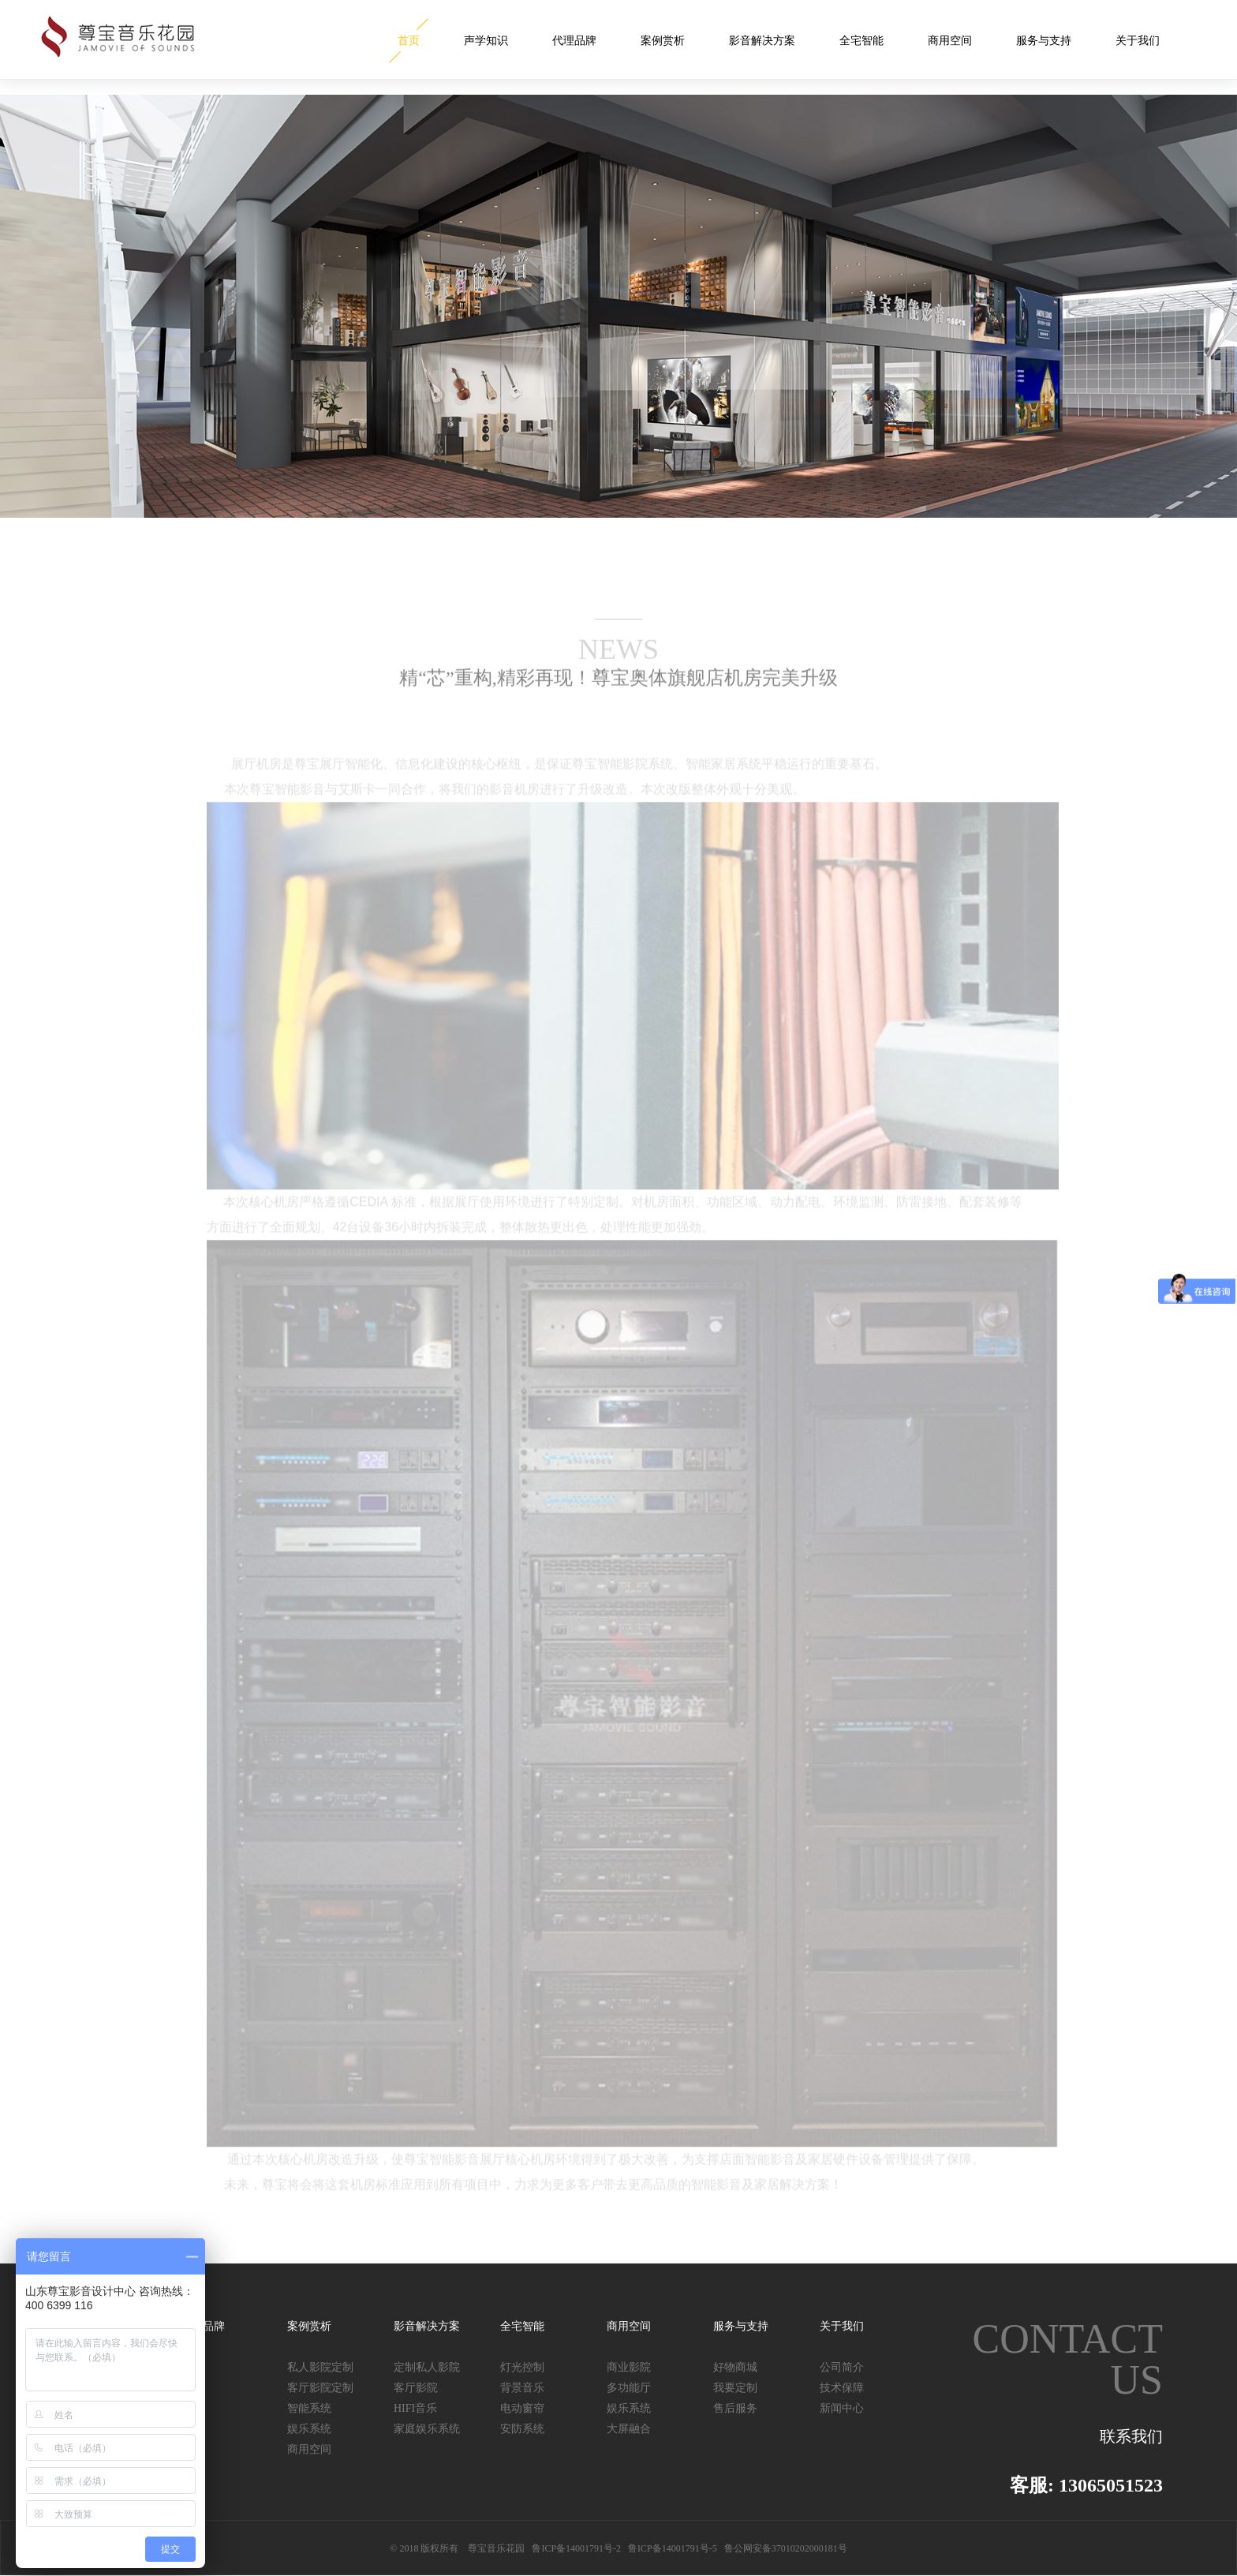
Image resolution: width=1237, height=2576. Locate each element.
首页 (409, 41)
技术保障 (842, 2388)
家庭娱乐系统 (427, 2429)
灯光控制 (522, 2367)
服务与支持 (1043, 41)
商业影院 (629, 2367)
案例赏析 (663, 41)
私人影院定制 (320, 2367)
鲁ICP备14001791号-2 (576, 2548)
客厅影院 (416, 2388)
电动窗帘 (522, 2408)
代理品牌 (574, 41)
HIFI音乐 (415, 2408)
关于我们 (1138, 41)
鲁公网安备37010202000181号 (785, 2548)
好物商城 (735, 2367)
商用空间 (950, 41)
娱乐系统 (309, 2429)
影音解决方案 (762, 41)
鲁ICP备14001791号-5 (672, 2548)
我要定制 (735, 2388)
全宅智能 (861, 41)
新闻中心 (842, 2408)
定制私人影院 (427, 2367)
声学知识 (486, 41)
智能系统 (309, 2408)
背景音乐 (522, 2388)
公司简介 (842, 2367)
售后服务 (735, 2408)
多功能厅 (629, 2388)
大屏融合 (629, 2429)
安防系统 (522, 2429)
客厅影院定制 (320, 2388)
